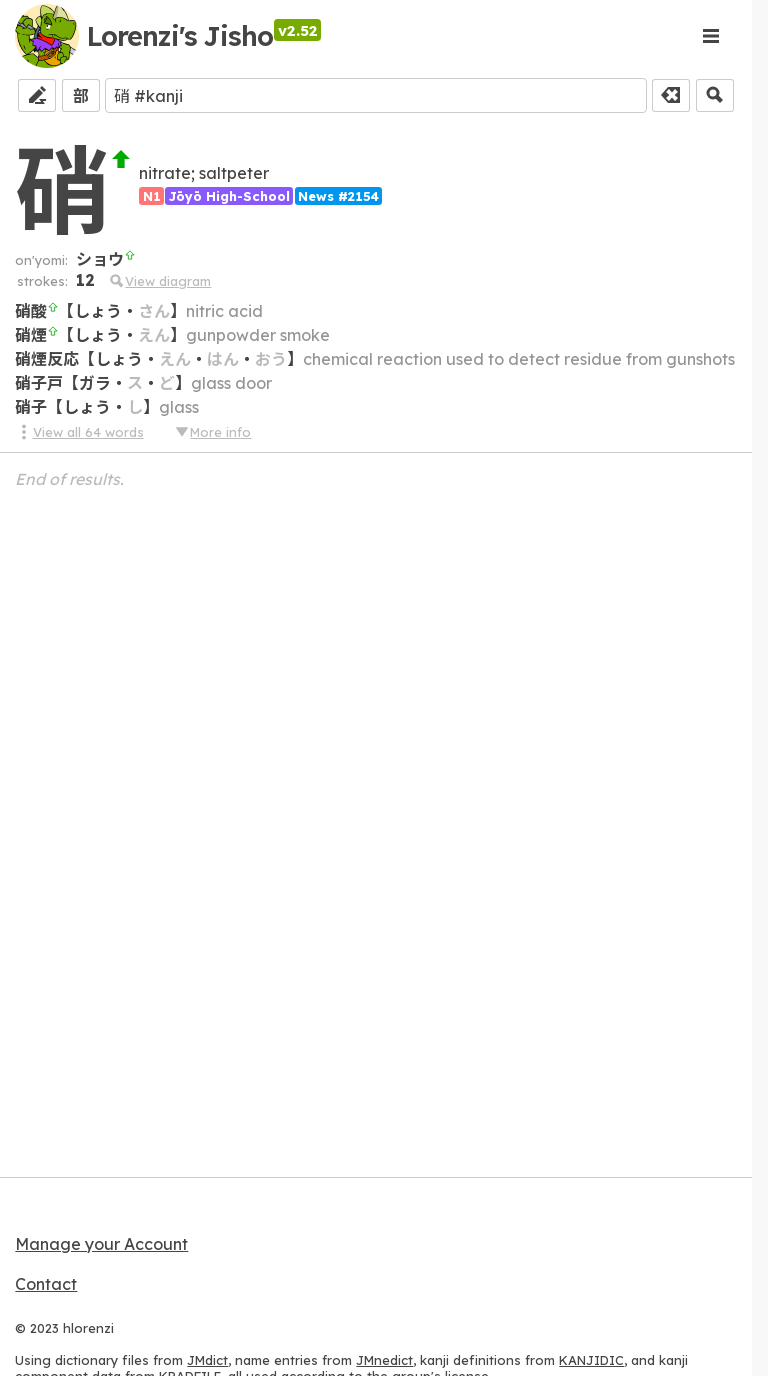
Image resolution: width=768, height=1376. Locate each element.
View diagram (159, 281)
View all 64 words (79, 432)
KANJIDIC (591, 1360)
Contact (46, 1284)
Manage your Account (101, 1244)
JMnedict (384, 1360)
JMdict (207, 1360)
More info (212, 432)
